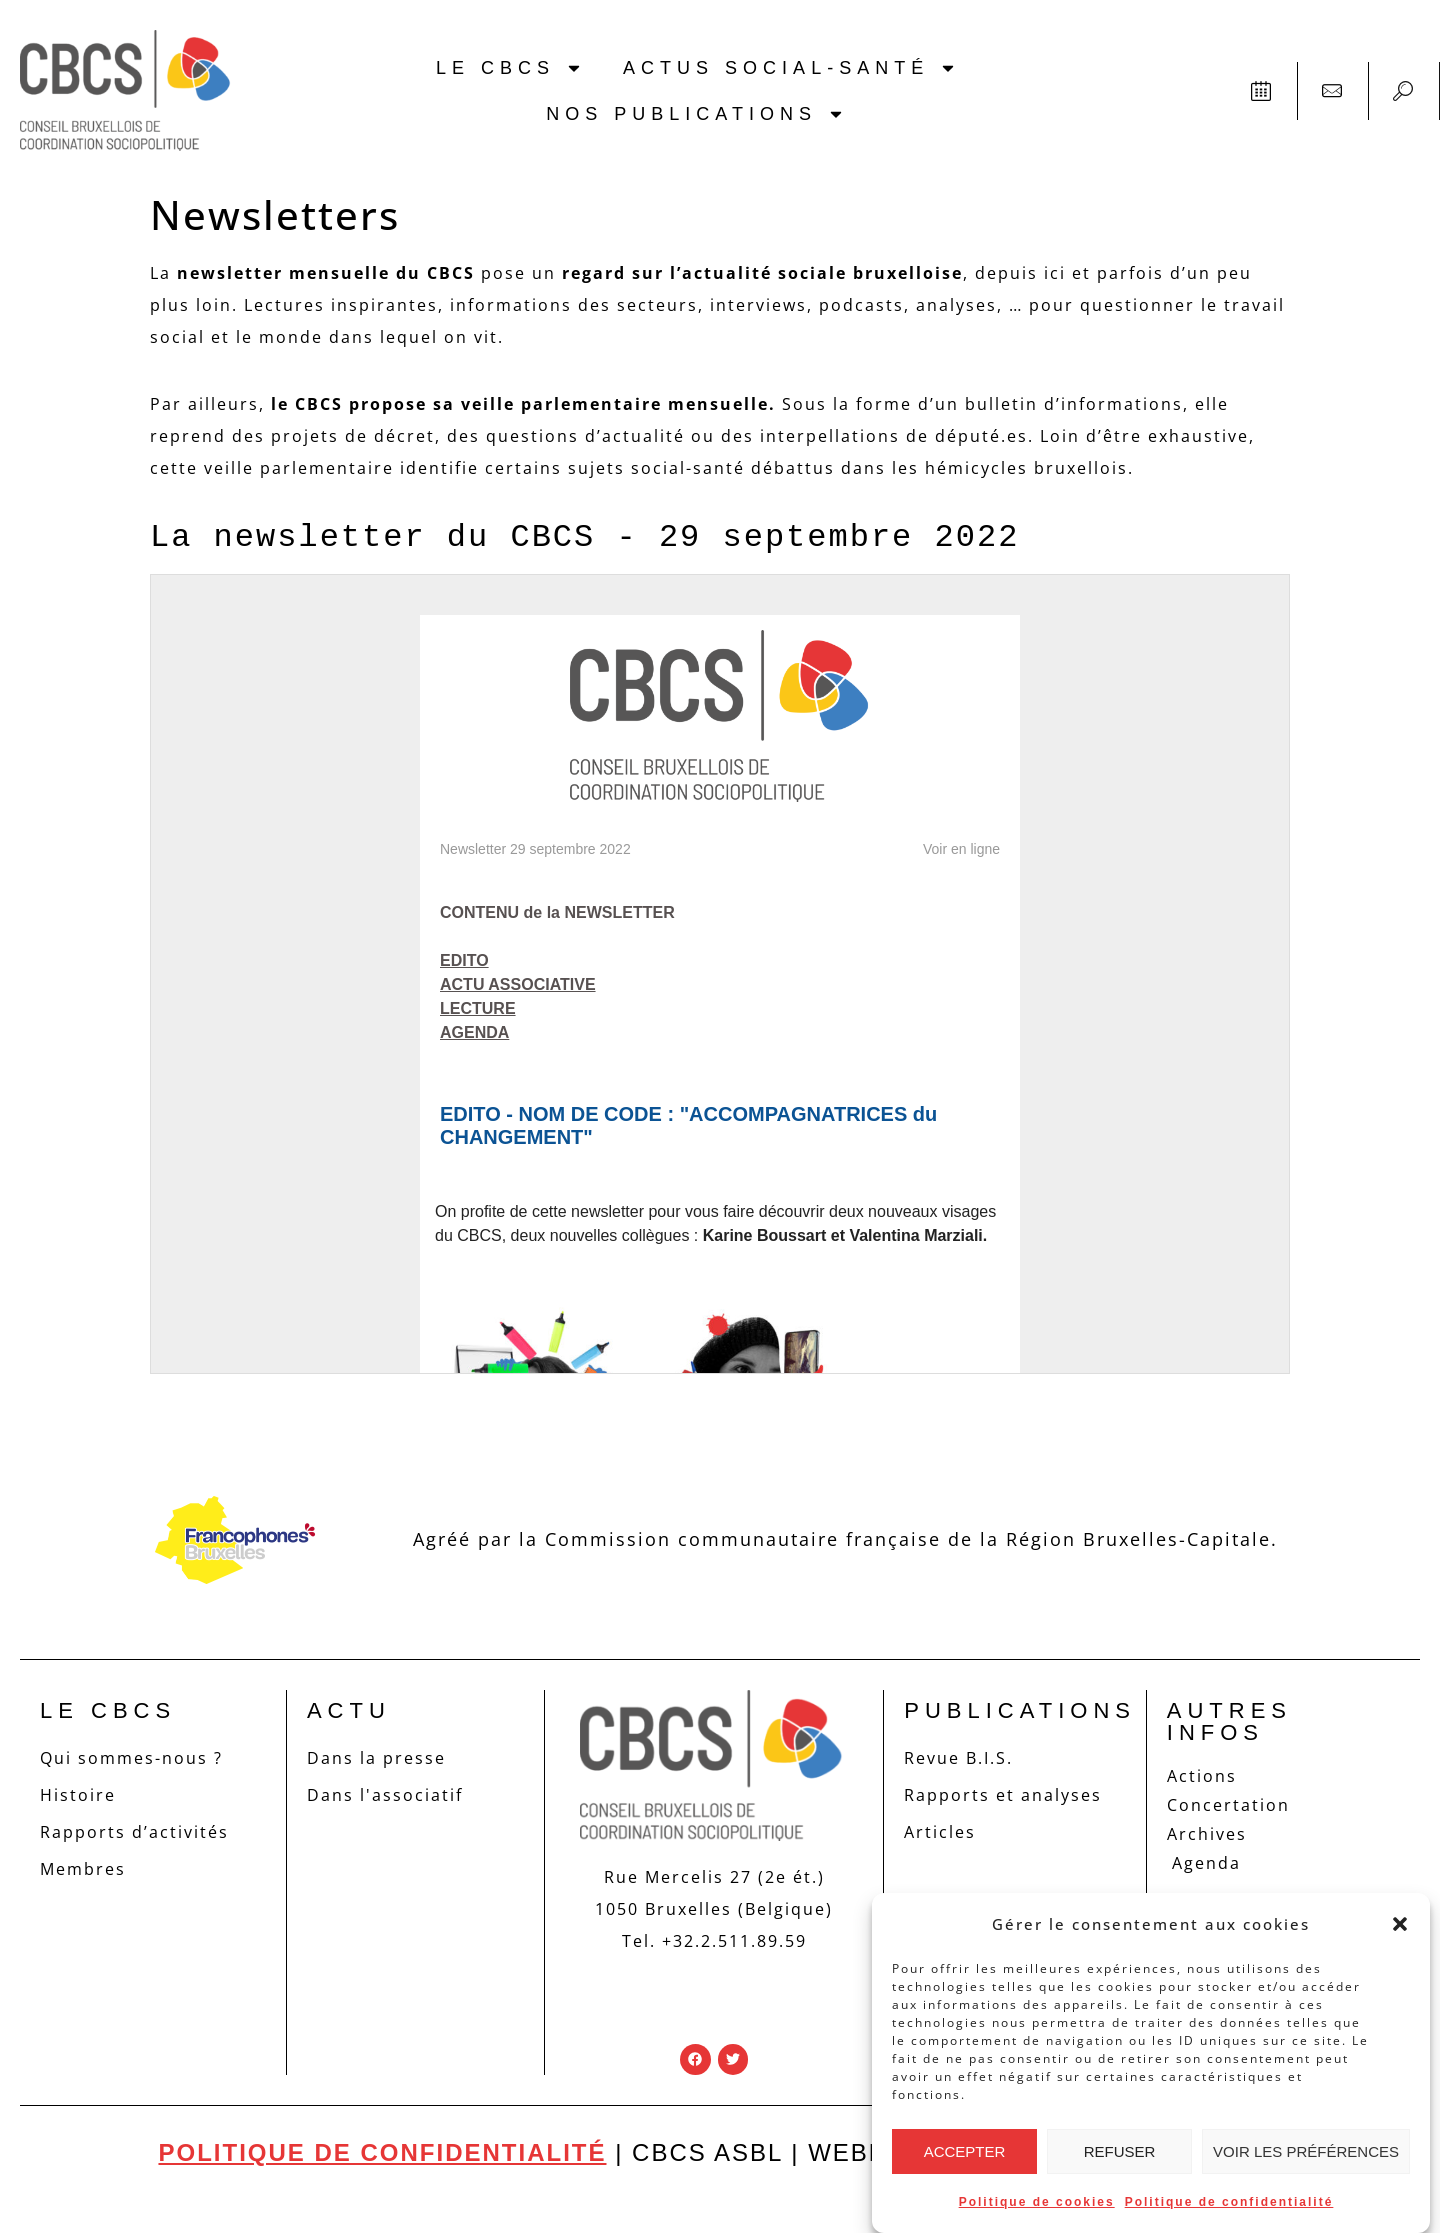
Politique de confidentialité (1229, 2202)
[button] (1400, 1924)
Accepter (965, 2151)
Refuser (1120, 2151)
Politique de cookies (1037, 2202)
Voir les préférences (1306, 2151)
